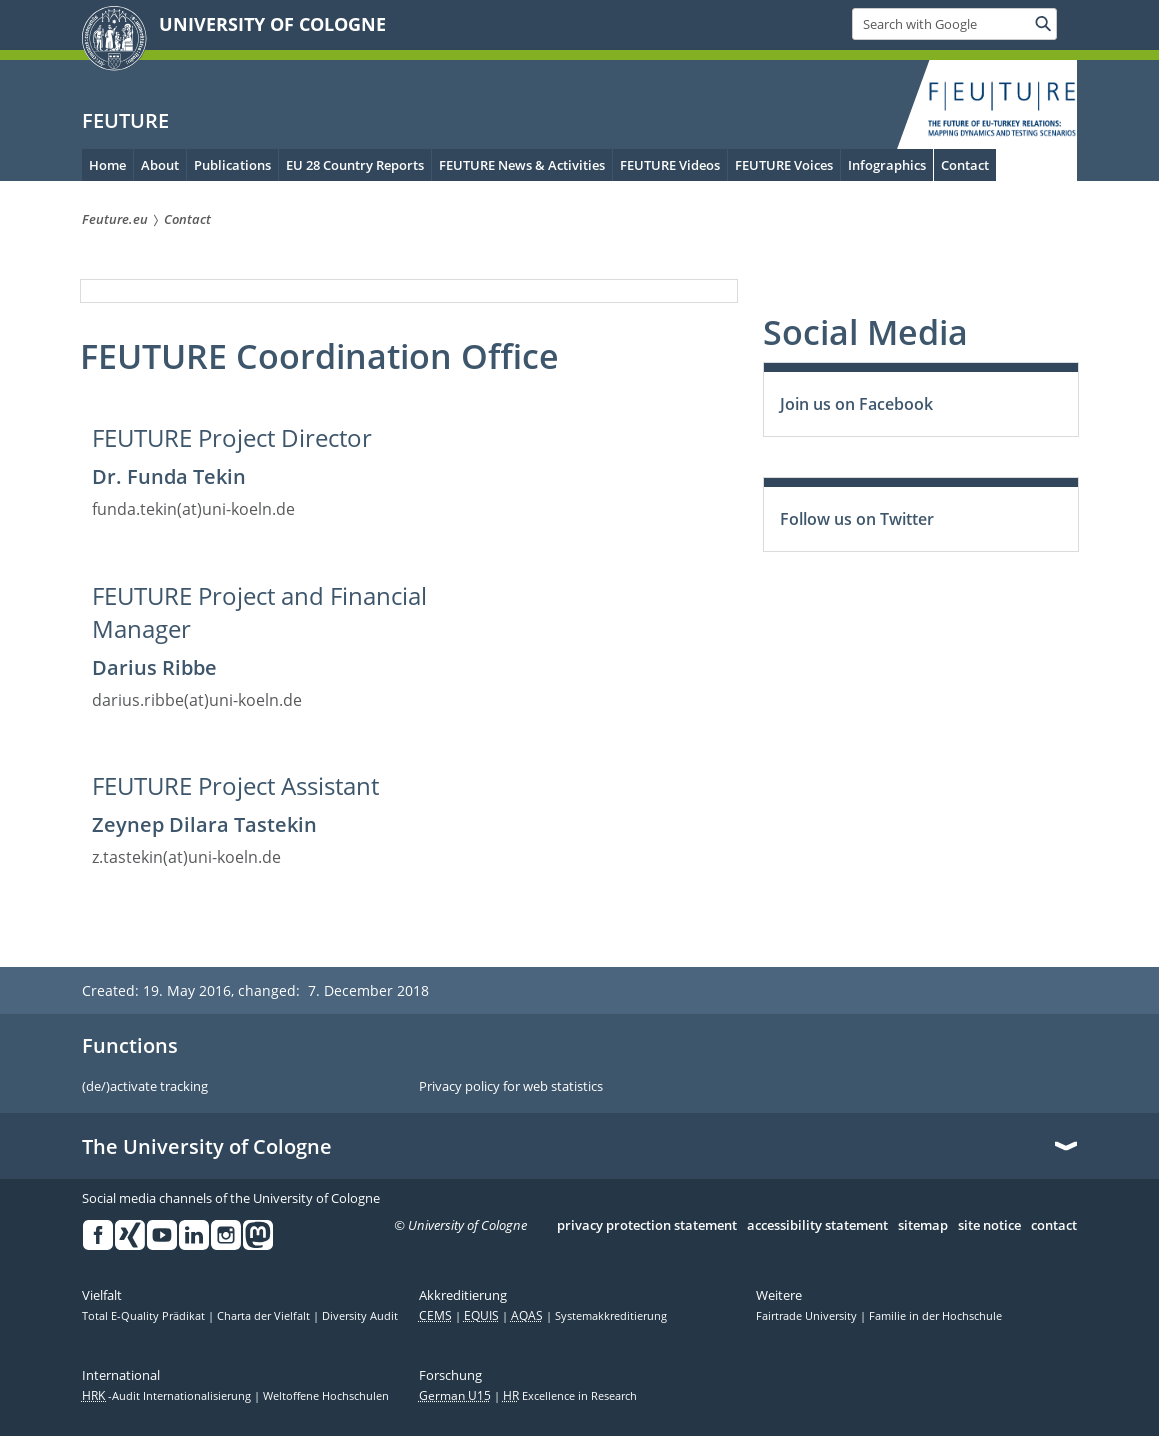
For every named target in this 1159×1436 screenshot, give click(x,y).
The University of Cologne (207, 1147)
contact (1054, 1226)
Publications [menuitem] (232, 165)
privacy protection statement (647, 1226)
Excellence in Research (570, 1396)
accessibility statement (817, 1226)
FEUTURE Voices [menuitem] (784, 165)
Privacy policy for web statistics (511, 1087)
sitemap (923, 1226)
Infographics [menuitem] (887, 165)
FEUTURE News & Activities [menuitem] (522, 165)
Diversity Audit (360, 1316)
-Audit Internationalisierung (168, 1396)
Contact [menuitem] (965, 165)
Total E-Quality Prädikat (145, 1316)
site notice (989, 1226)
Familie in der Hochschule (935, 1316)
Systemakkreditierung (611, 1316)
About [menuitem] (160, 165)
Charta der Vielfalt (265, 1316)
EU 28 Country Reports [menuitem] (355, 165)
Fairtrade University (808, 1316)
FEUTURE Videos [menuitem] (670, 165)
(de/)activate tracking (145, 1087)
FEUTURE (125, 120)
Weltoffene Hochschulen (326, 1396)
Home (107, 165)
